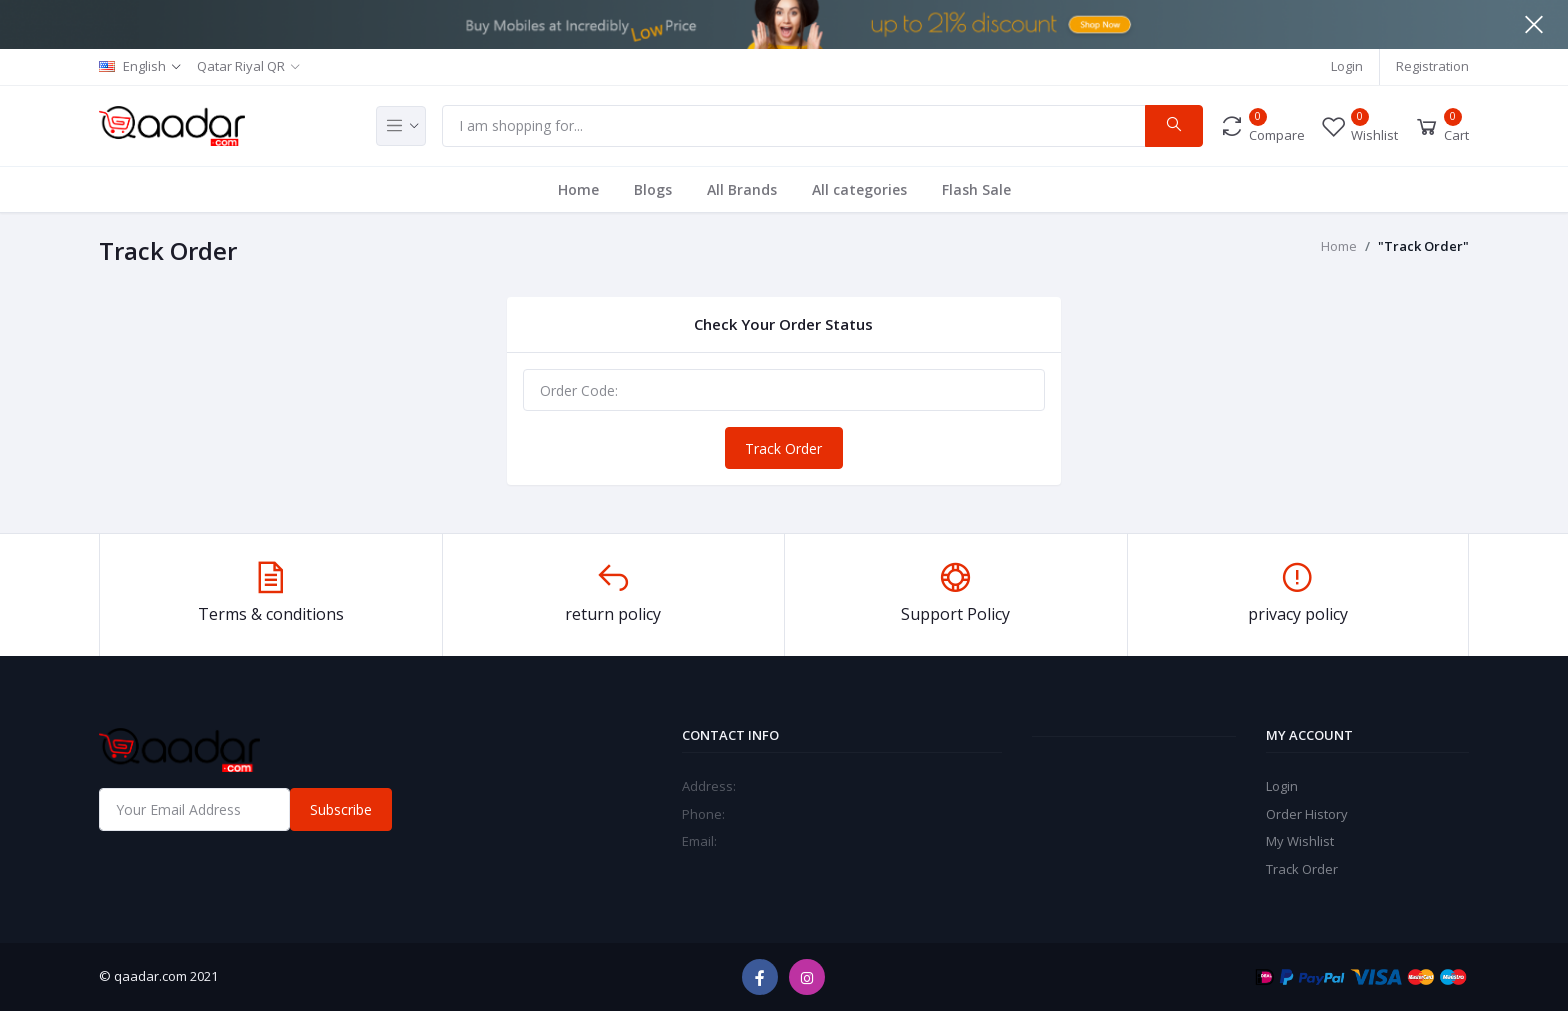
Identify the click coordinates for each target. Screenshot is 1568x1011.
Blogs (653, 189)
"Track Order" (1423, 246)
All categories (859, 189)
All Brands (742, 189)
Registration (1432, 66)
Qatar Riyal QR (241, 66)
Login (1347, 66)
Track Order (783, 448)
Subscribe (341, 809)
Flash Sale (976, 189)
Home (578, 189)
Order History (1307, 814)
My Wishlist (1300, 841)
